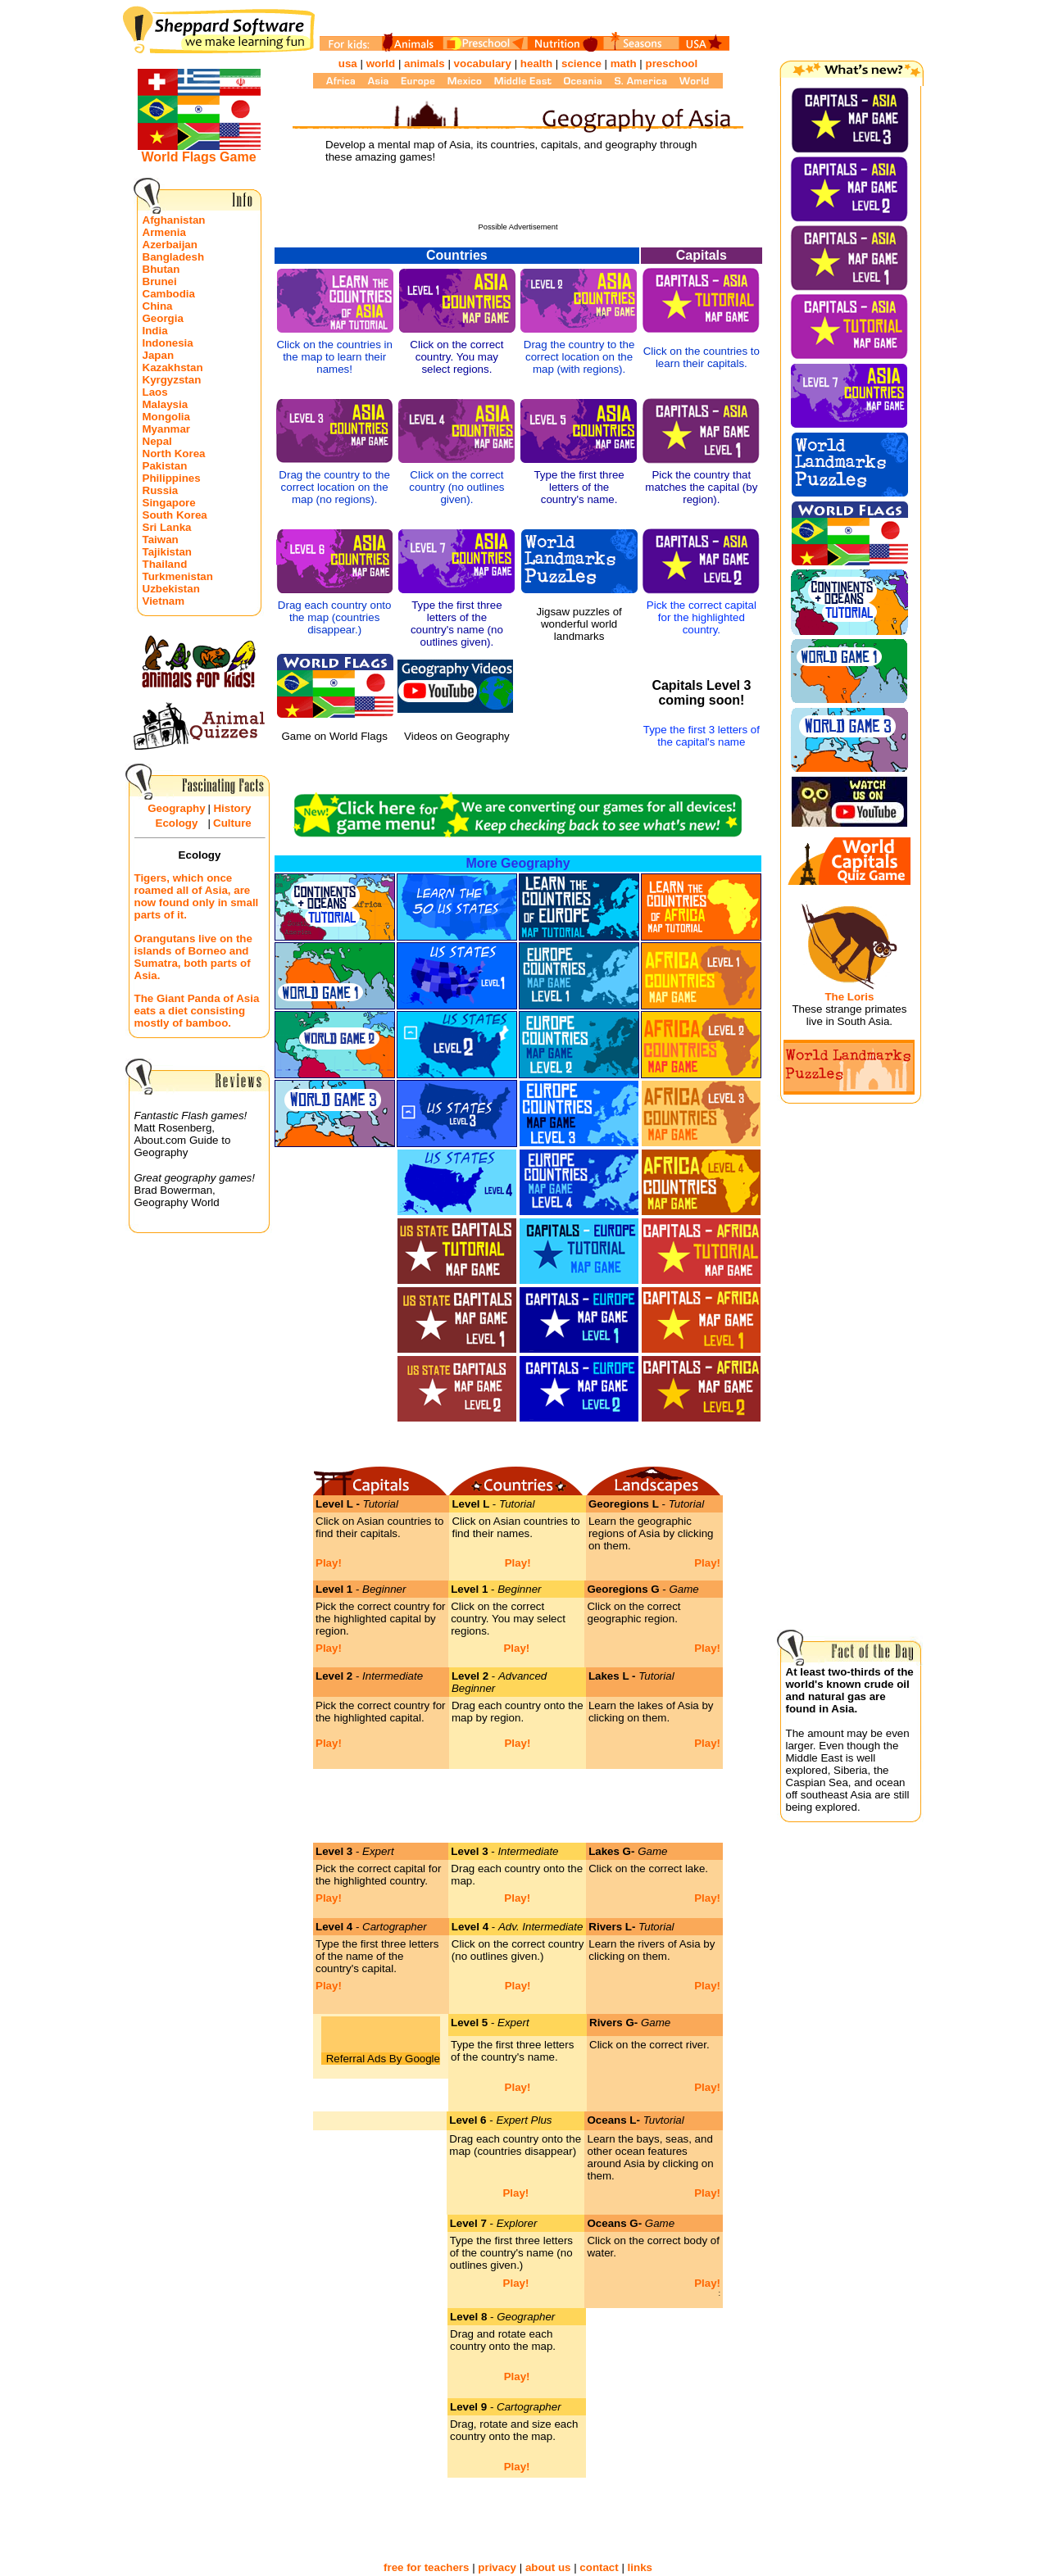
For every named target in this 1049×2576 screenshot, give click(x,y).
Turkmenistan (178, 576)
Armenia (164, 232)
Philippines (172, 478)
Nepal (157, 441)
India (155, 330)
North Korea (174, 453)
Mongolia (167, 416)
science (581, 63)
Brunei (160, 281)
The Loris (849, 997)
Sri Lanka (167, 527)
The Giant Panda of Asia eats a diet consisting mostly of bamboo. (197, 1010)
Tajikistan (168, 552)
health (536, 63)
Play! (329, 1563)
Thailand (165, 564)
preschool (671, 63)
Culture (232, 823)
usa (347, 63)
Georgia (163, 318)
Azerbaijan (170, 244)
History (232, 808)
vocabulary (482, 63)
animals (424, 63)
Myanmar (167, 429)
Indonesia (168, 343)
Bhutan (161, 269)
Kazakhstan (173, 367)
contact (598, 2567)
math (624, 63)
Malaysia (165, 404)
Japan (159, 355)
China (158, 306)
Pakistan (165, 466)
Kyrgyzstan (172, 380)
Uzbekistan (171, 589)
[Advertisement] (518, 198)
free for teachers (426, 2567)
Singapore (169, 503)
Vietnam (164, 601)
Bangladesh (174, 257)
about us (548, 2567)
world (381, 63)
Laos (155, 392)
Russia (161, 490)
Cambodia (169, 294)
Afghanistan (174, 220)
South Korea (175, 515)
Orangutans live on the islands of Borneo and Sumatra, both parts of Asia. (193, 957)
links (640, 2567)
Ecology (177, 823)
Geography (176, 808)
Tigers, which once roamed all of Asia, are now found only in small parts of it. (196, 896)
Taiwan (161, 539)
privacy (497, 2567)
